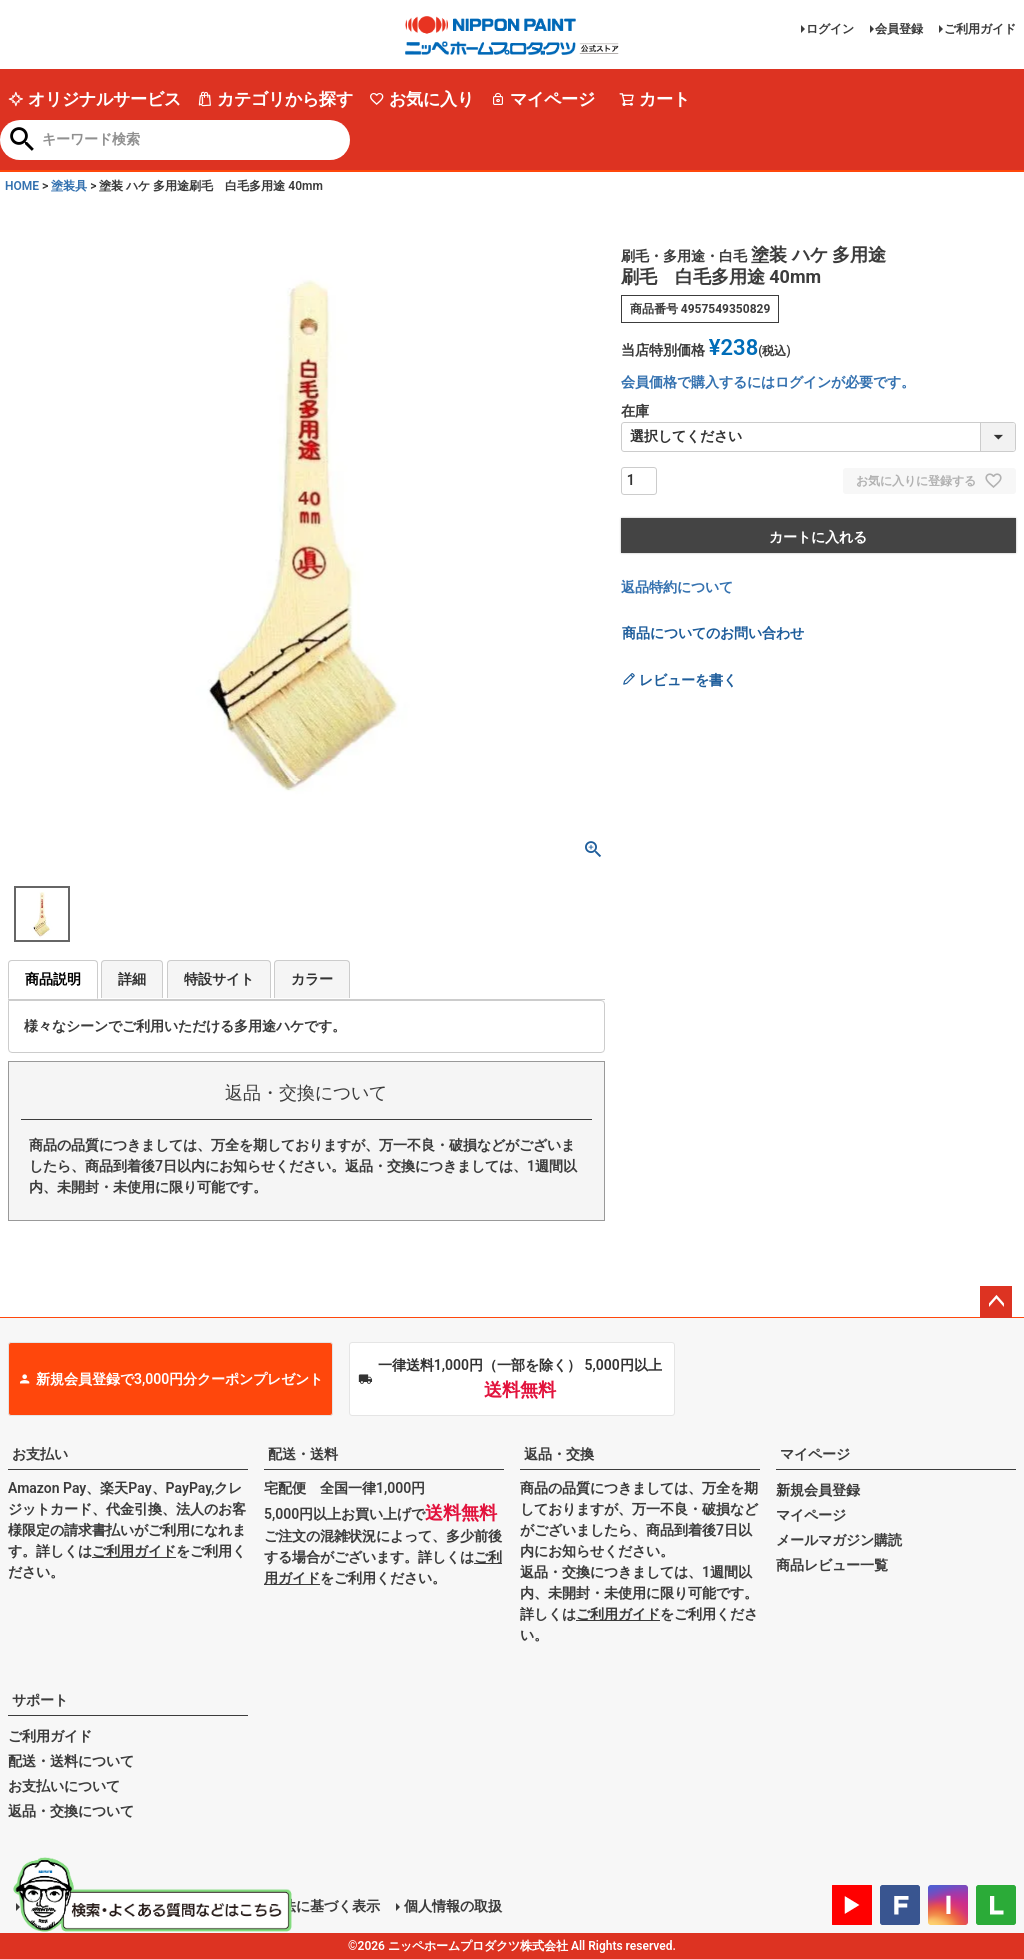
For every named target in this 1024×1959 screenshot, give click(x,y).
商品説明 (53, 979)
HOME (22, 186)
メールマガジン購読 (839, 1540)
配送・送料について (71, 1761)
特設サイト (219, 979)
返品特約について (677, 587)
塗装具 (69, 186)
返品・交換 (559, 1454)
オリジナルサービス (94, 99)
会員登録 (899, 29)
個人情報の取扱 (453, 1906)
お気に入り (421, 99)
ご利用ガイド (980, 29)
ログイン (830, 29)
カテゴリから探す (275, 99)
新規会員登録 (818, 1490)
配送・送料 (303, 1454)
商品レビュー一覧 (832, 1565)
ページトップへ (996, 1302)
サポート (40, 1700)
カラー (312, 979)
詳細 (132, 979)
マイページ (542, 99)
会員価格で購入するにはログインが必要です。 (768, 382)
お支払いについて (64, 1786)
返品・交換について (71, 1811)
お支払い (40, 1454)
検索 (22, 141)
